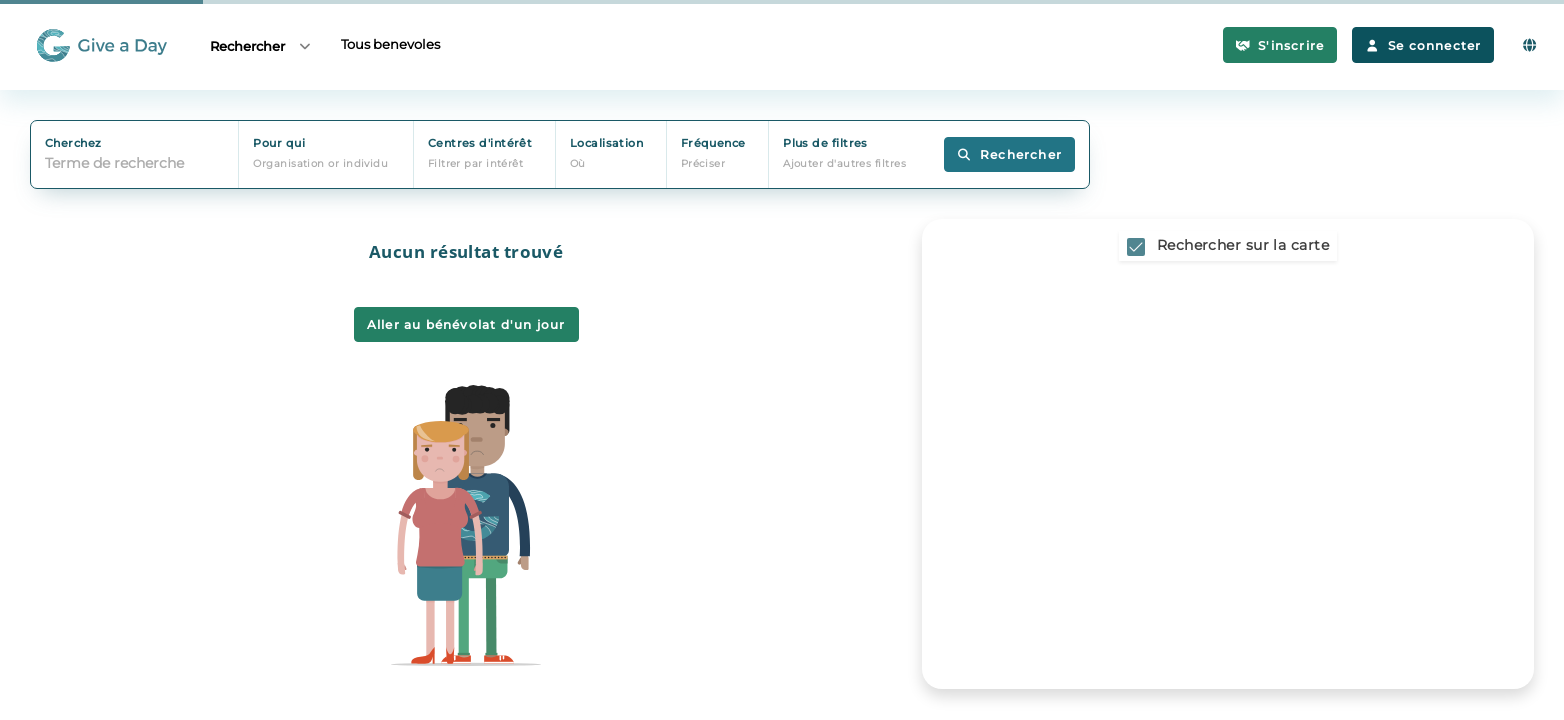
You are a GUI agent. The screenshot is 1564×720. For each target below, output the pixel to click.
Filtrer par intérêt (476, 163)
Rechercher (261, 45)
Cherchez (73, 143)
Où (578, 163)
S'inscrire (1280, 45)
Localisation (606, 143)
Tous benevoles (390, 44)
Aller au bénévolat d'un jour (466, 324)
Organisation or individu (320, 163)
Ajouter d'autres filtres (844, 163)
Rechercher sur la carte (1243, 245)
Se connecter (1423, 45)
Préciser (703, 163)
